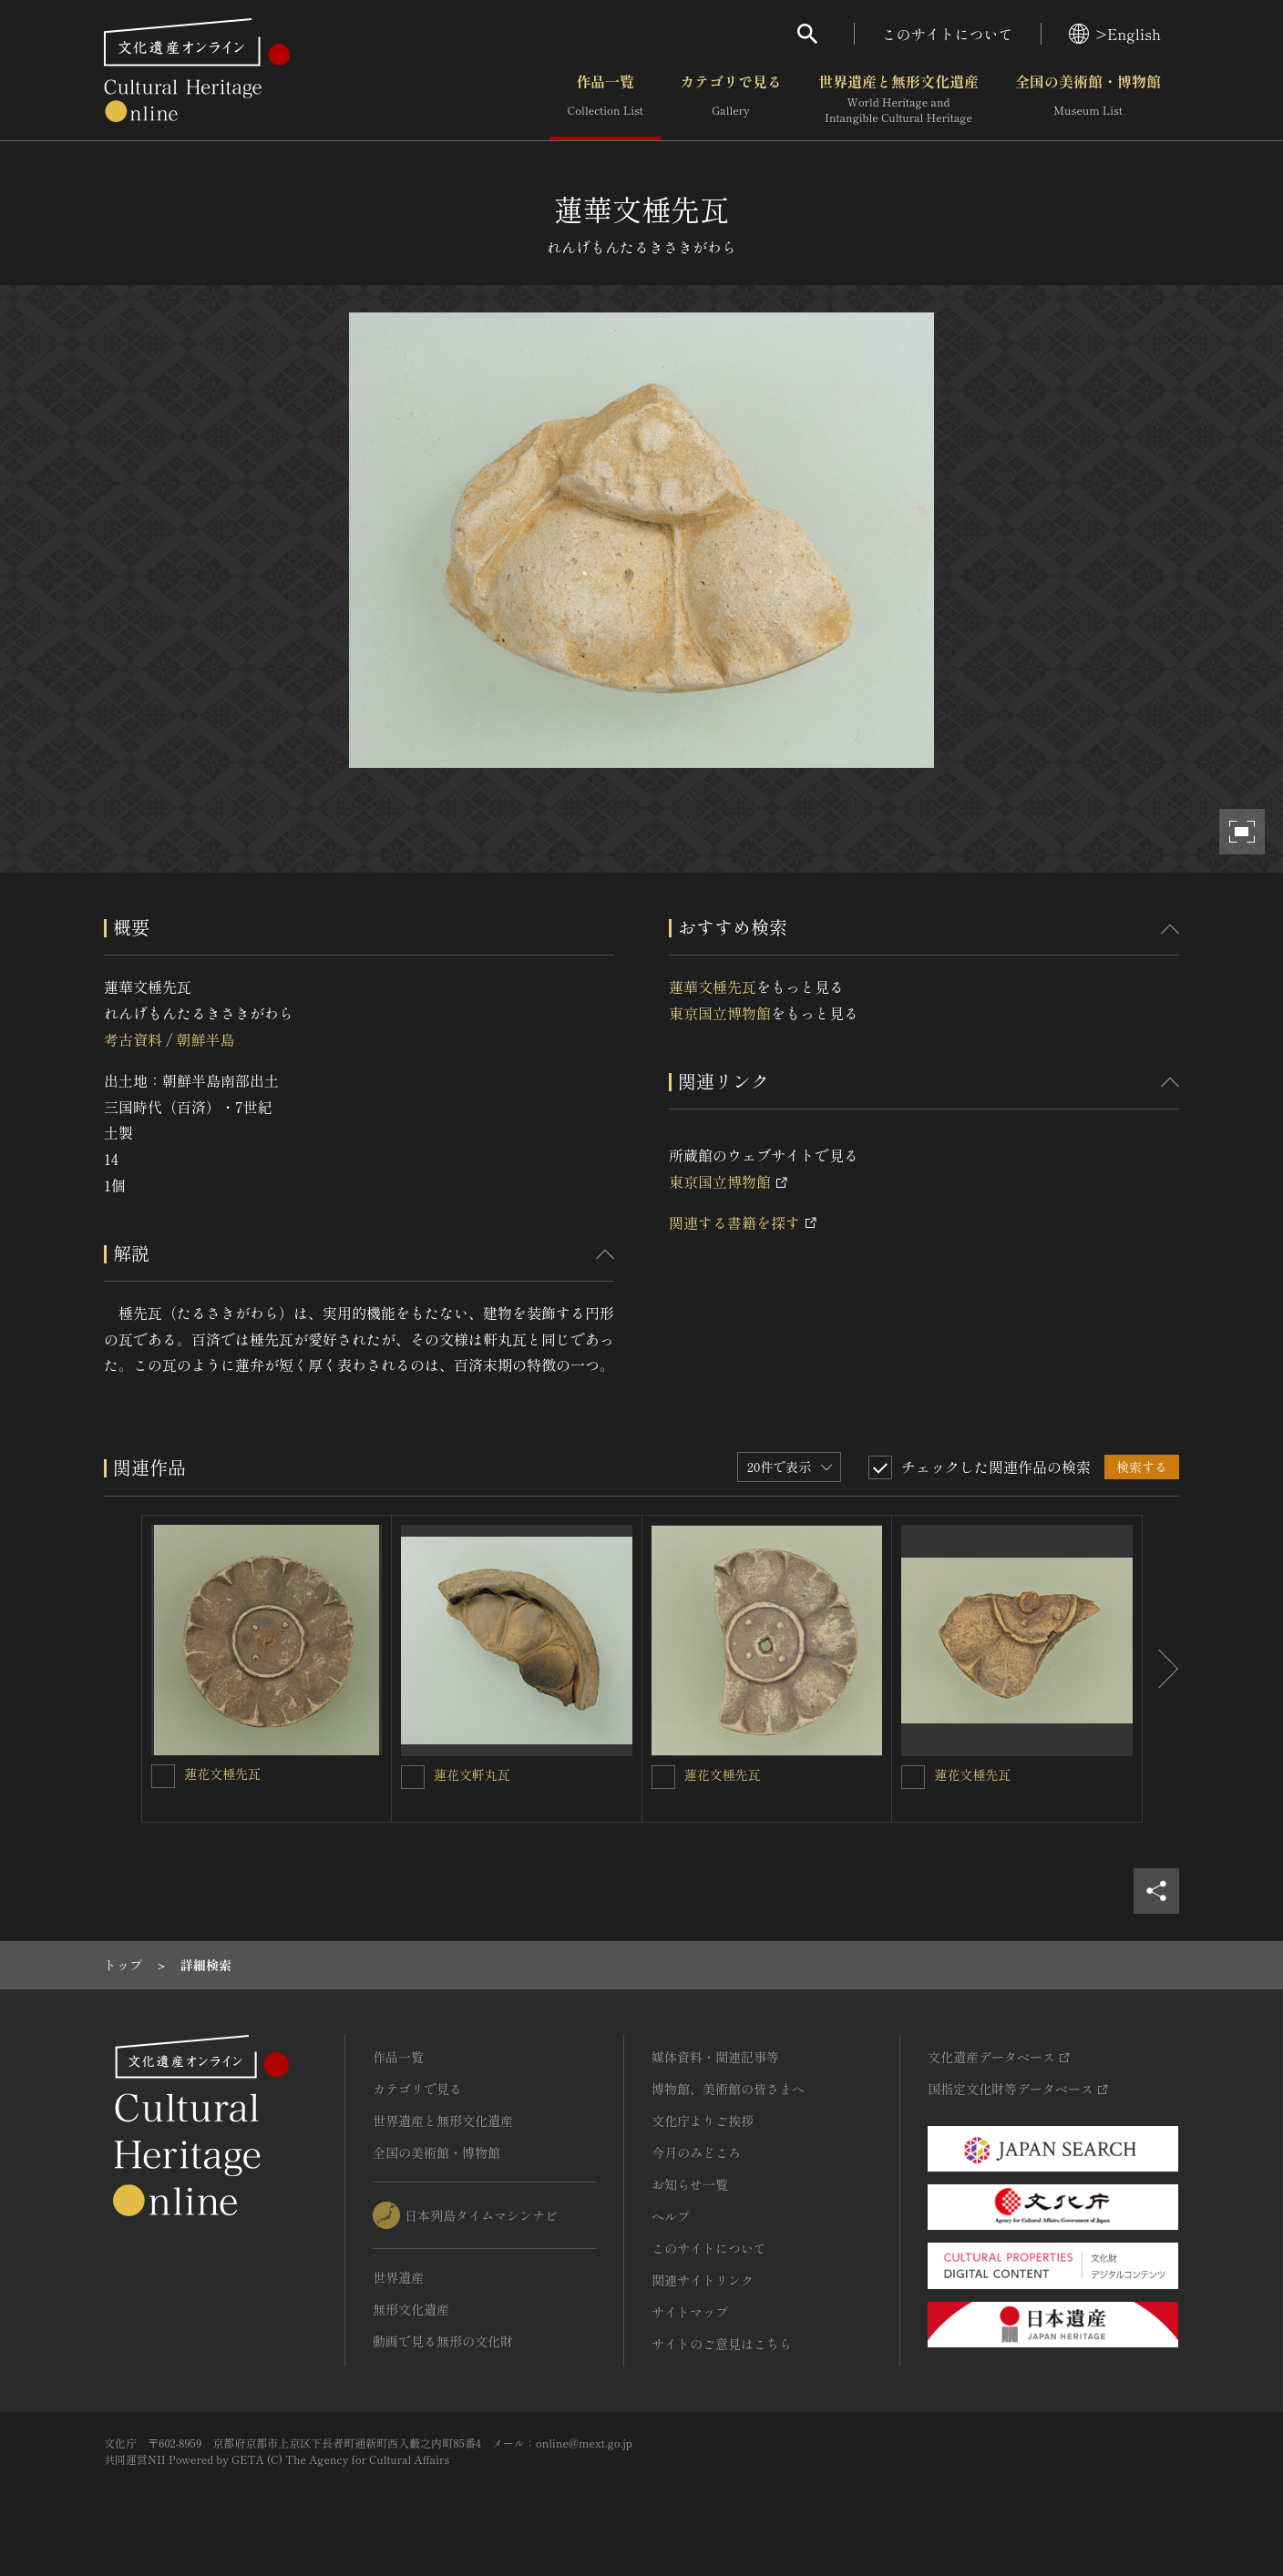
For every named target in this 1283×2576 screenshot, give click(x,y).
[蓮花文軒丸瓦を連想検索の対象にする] (413, 1777)
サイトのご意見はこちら (722, 2344)
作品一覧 (605, 99)
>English (1115, 34)
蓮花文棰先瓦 (222, 1773)
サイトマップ (690, 2312)
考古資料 (133, 1039)
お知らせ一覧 (690, 2184)
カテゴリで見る (731, 99)
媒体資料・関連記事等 (715, 2057)
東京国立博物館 (720, 1013)
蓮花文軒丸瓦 (472, 1774)
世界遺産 (398, 2277)
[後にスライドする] (1161, 1669)
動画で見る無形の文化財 (443, 2341)
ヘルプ (671, 2216)
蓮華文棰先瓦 (712, 986)
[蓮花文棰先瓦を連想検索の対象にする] (163, 1776)
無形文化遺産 (411, 2309)
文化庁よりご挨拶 (703, 2120)
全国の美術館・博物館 (1088, 99)
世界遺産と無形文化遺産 (898, 99)
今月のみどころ (696, 2152)
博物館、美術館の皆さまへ (728, 2089)
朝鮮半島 (205, 1039)
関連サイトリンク (703, 2280)
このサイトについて (947, 34)
